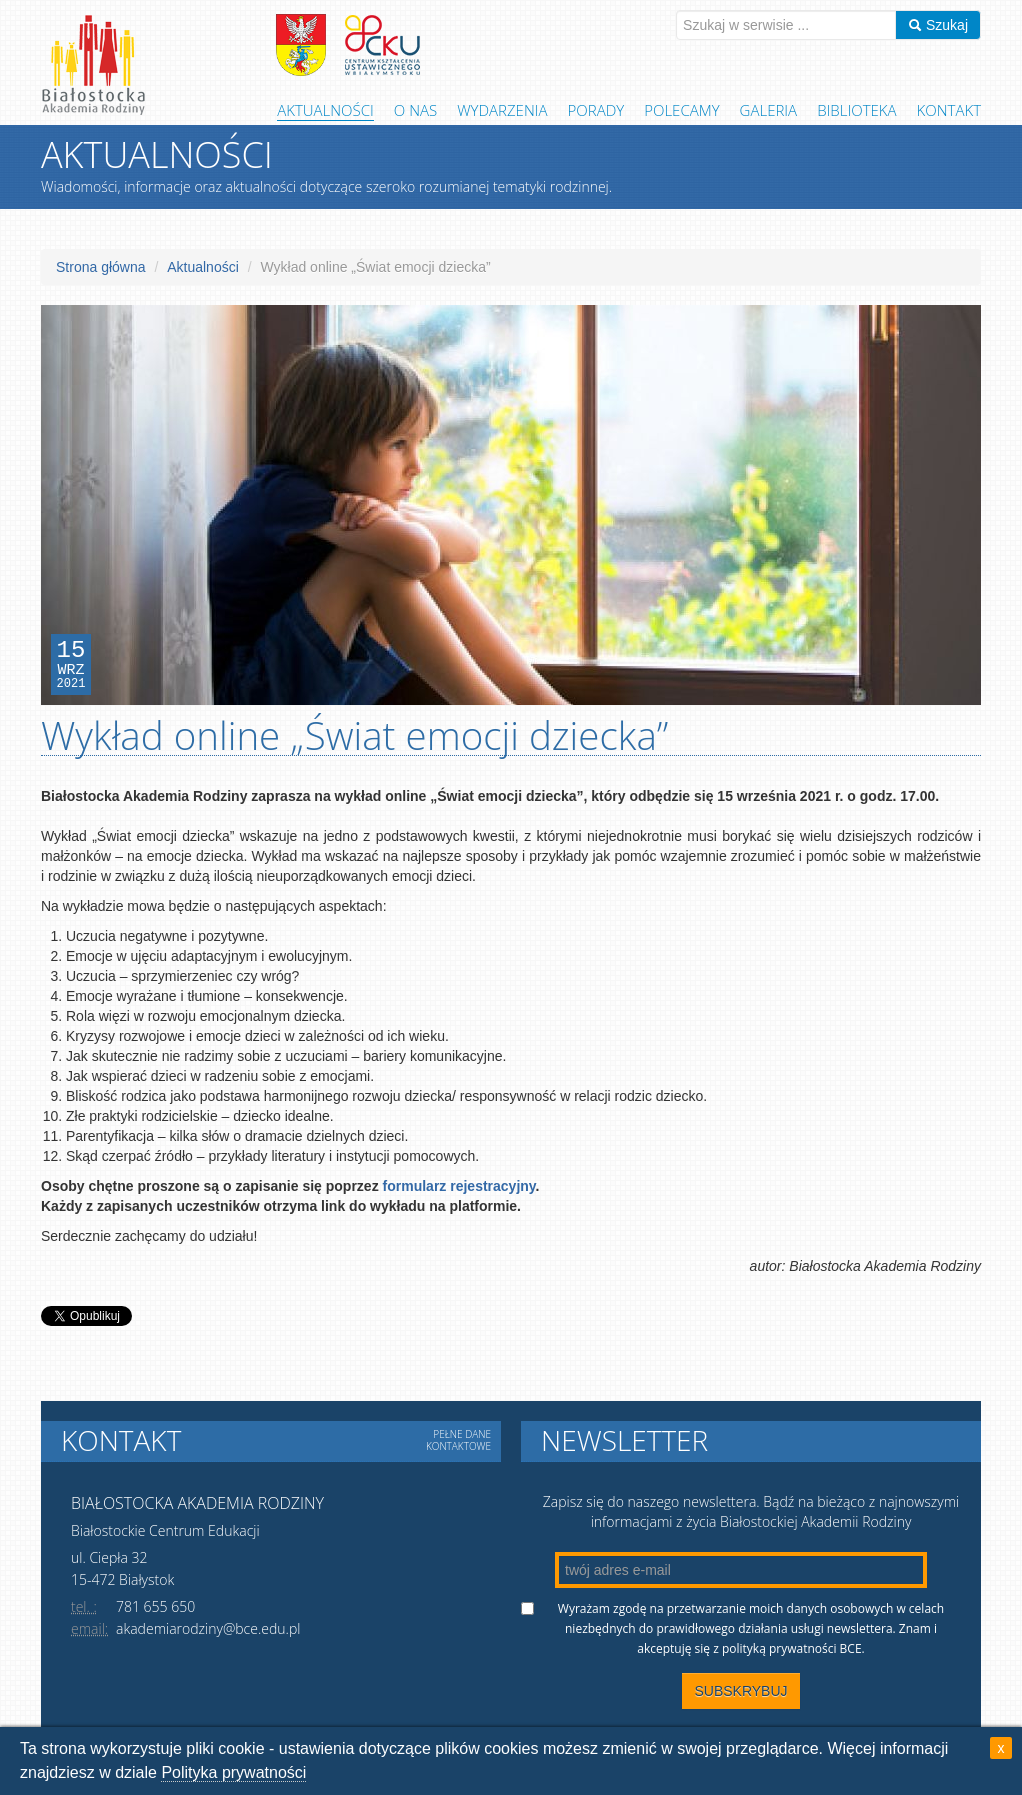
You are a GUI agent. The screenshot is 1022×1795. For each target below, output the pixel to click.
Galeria (769, 110)
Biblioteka (856, 110)
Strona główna (101, 267)
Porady (596, 110)
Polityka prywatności (233, 1772)
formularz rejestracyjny (459, 1186)
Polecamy (681, 110)
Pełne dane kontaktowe (458, 1440)
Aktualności (325, 110)
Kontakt (949, 110)
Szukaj (938, 25)
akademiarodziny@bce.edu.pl (208, 1628)
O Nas (415, 110)
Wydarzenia (502, 110)
